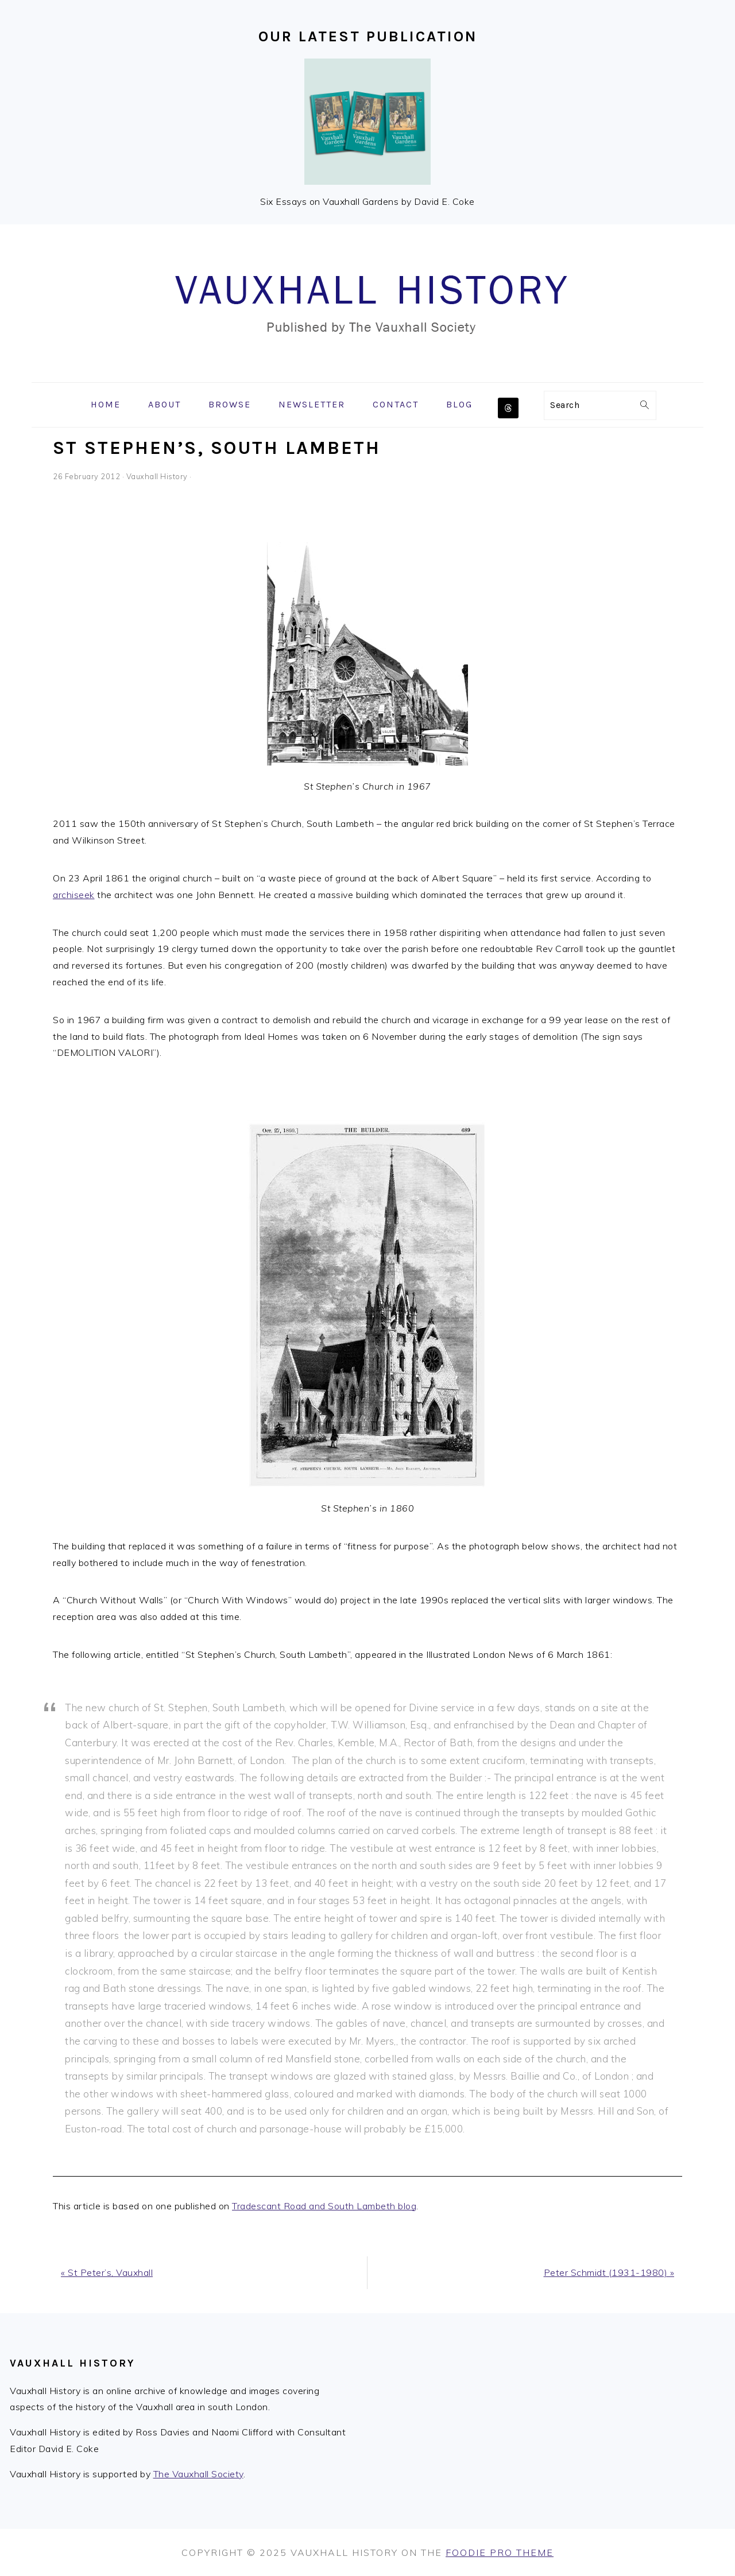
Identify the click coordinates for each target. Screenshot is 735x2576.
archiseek (74, 894)
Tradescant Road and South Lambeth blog (324, 2206)
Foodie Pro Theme (500, 2552)
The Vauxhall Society (198, 2474)
